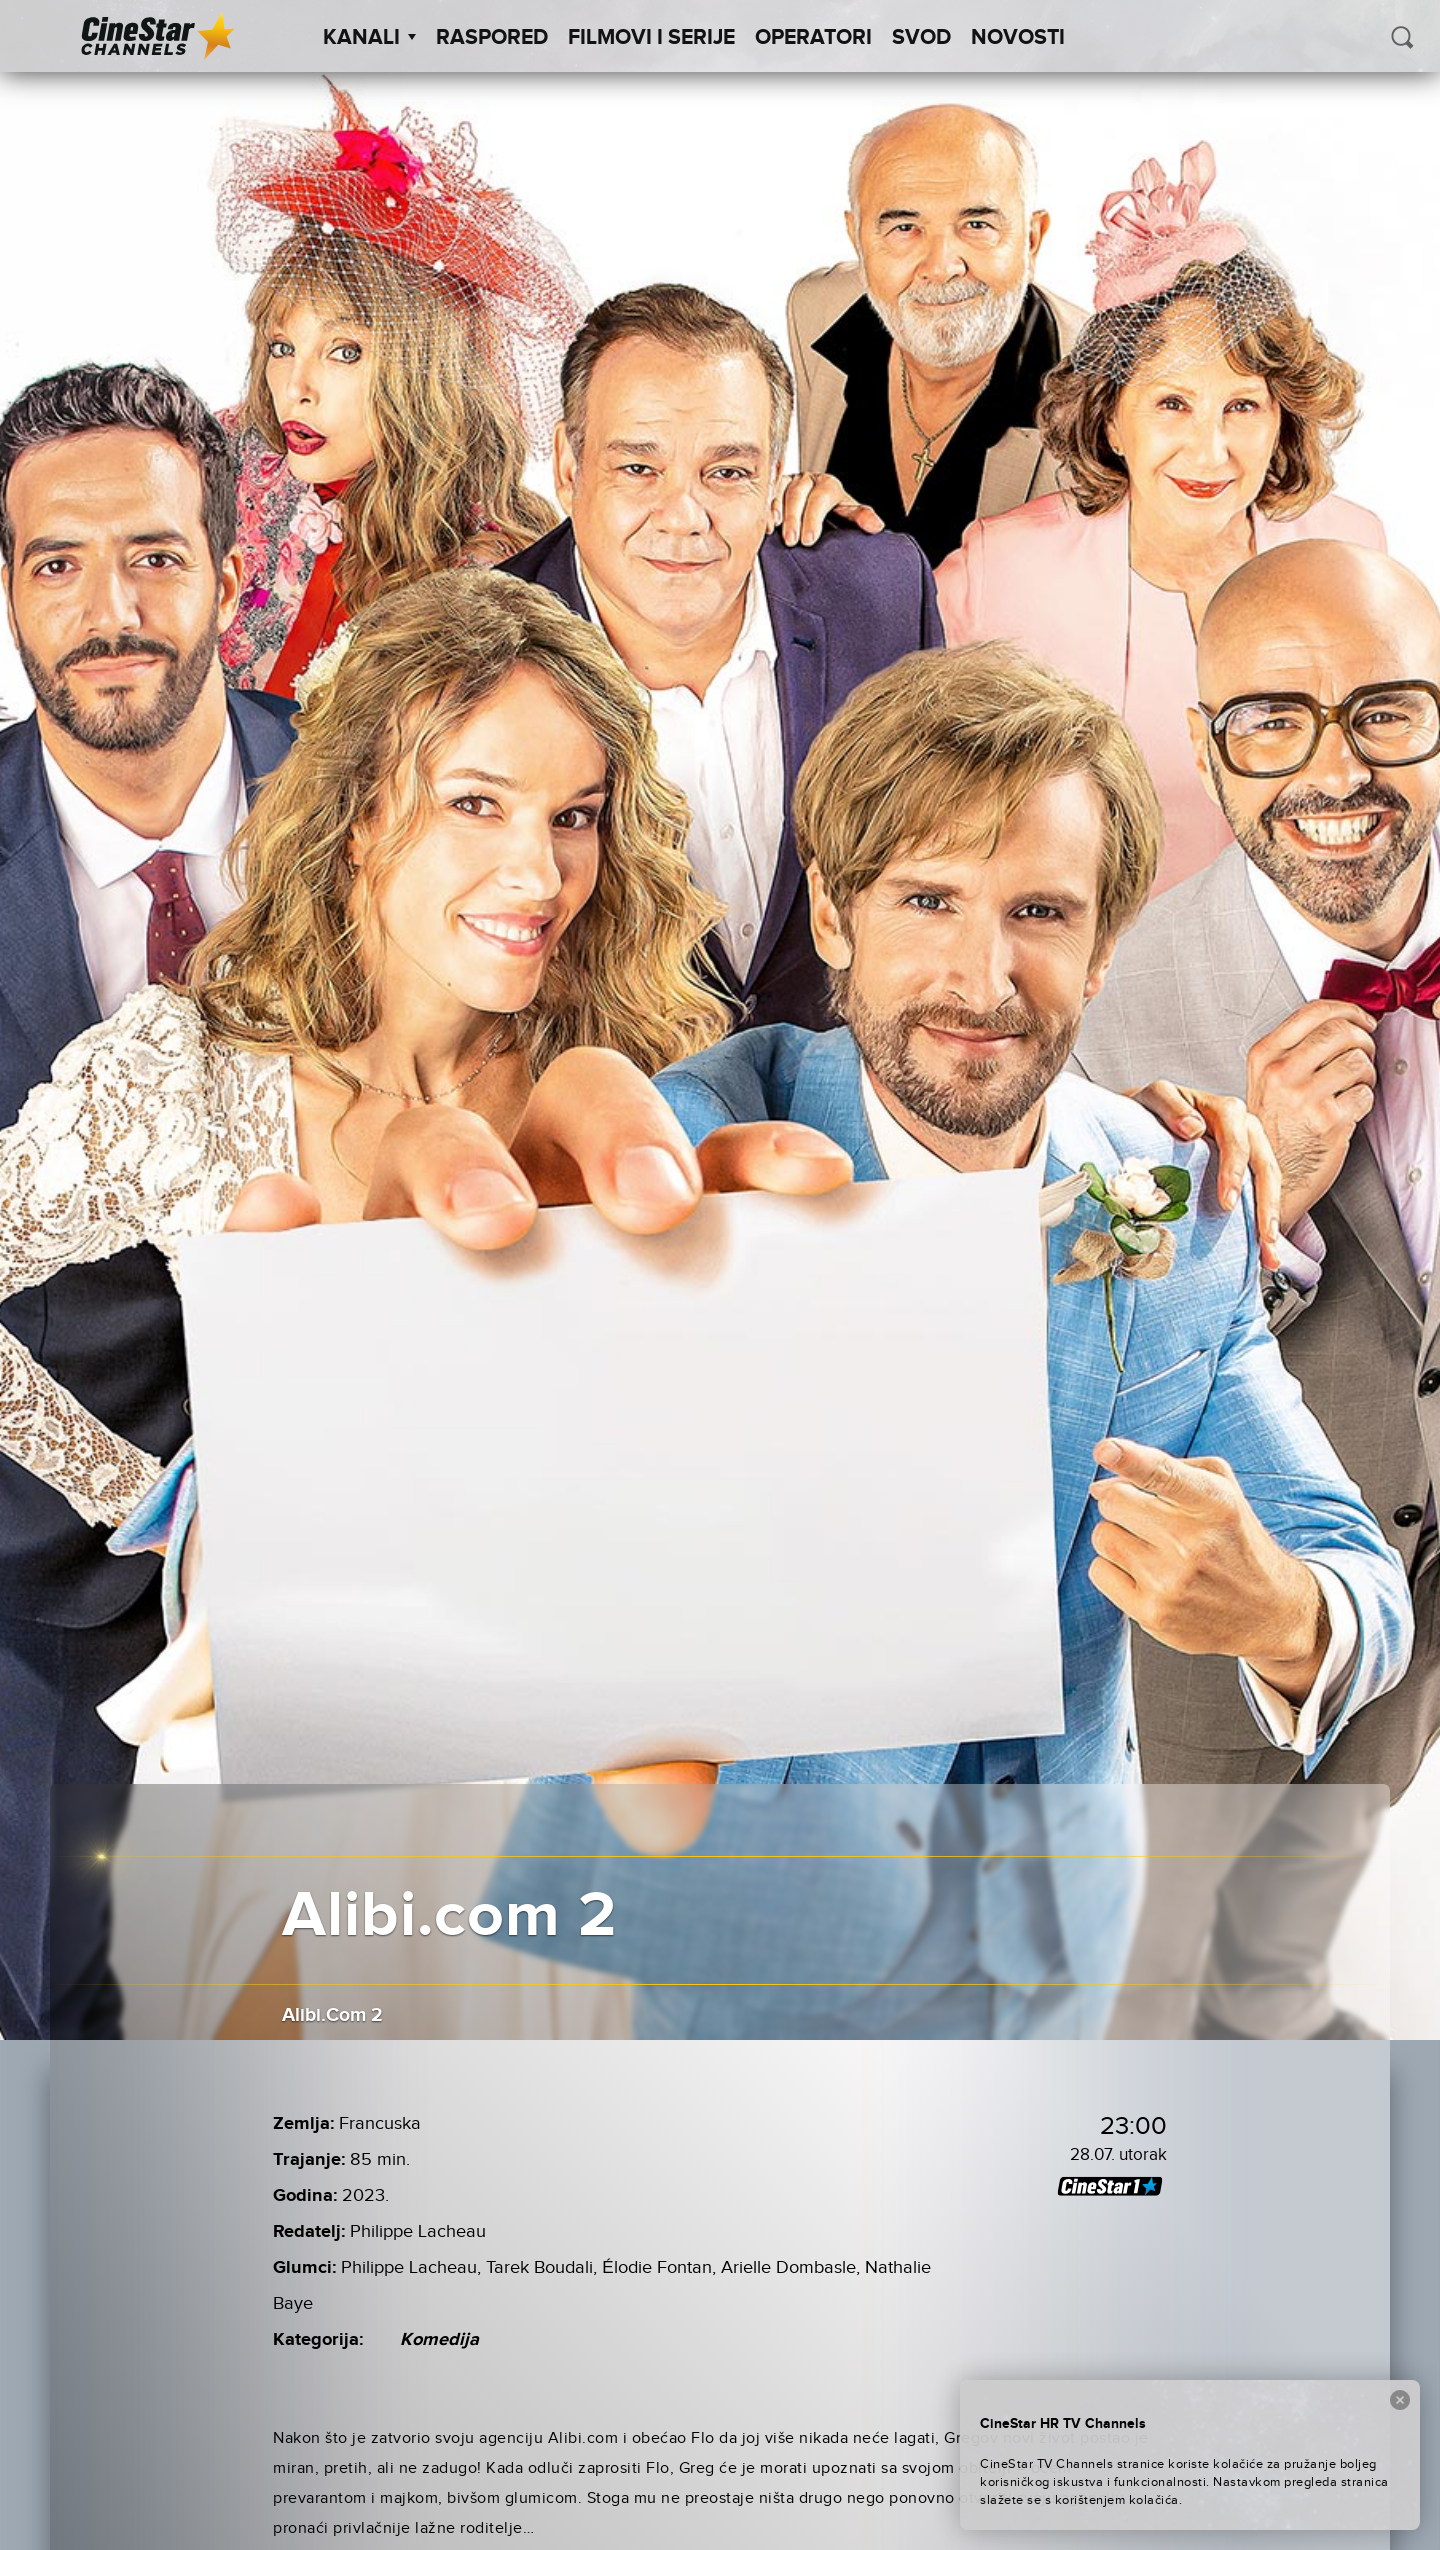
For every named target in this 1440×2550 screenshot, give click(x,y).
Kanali (369, 38)
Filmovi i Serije (651, 38)
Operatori (813, 38)
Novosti (1018, 38)
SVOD (921, 38)
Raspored (492, 38)
